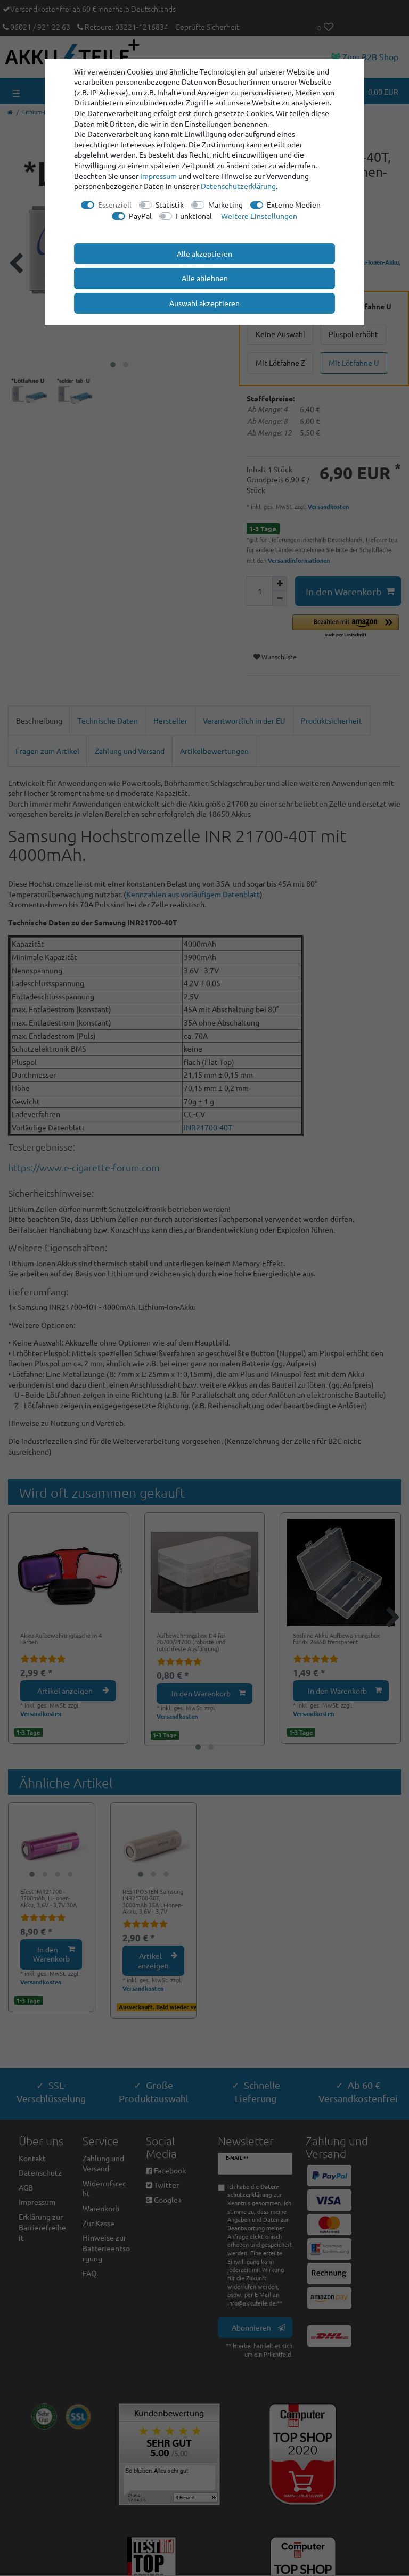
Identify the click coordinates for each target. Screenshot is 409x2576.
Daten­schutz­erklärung (238, 186)
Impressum (158, 176)
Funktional (194, 215)
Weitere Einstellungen (259, 215)
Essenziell (115, 204)
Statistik (170, 204)
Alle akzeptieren (204, 253)
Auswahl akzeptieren (204, 303)
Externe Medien (294, 204)
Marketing (225, 204)
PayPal (140, 215)
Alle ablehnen (205, 278)
